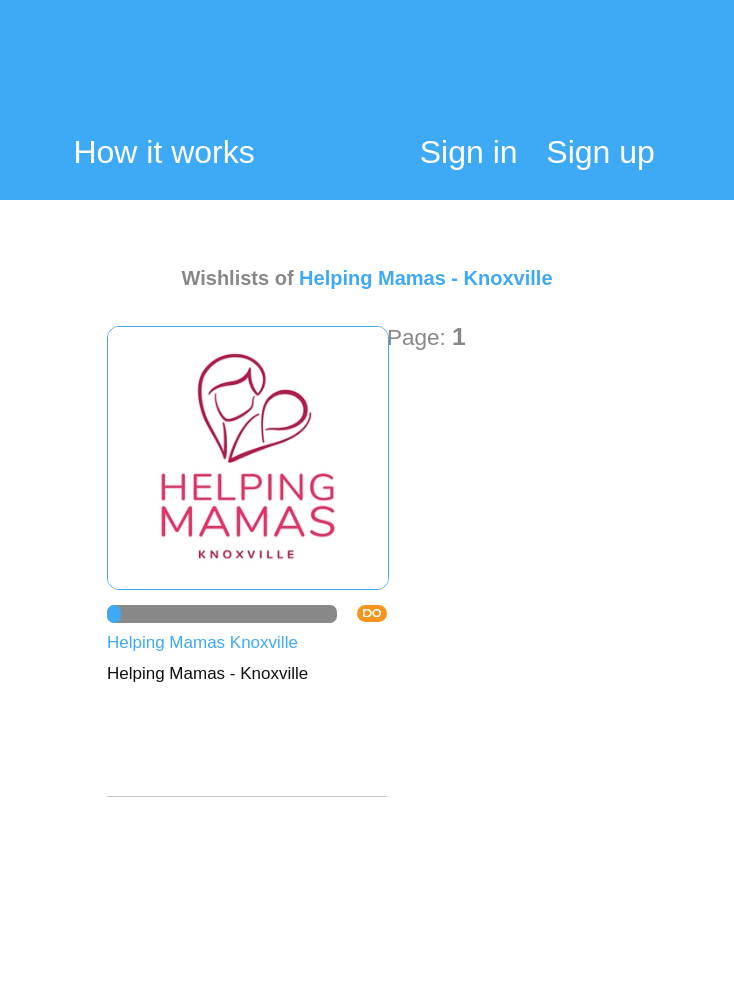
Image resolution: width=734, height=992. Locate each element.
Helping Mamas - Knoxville (425, 278)
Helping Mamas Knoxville (202, 642)
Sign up (600, 152)
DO (372, 613)
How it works (163, 152)
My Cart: (642, 77)
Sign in (469, 152)
